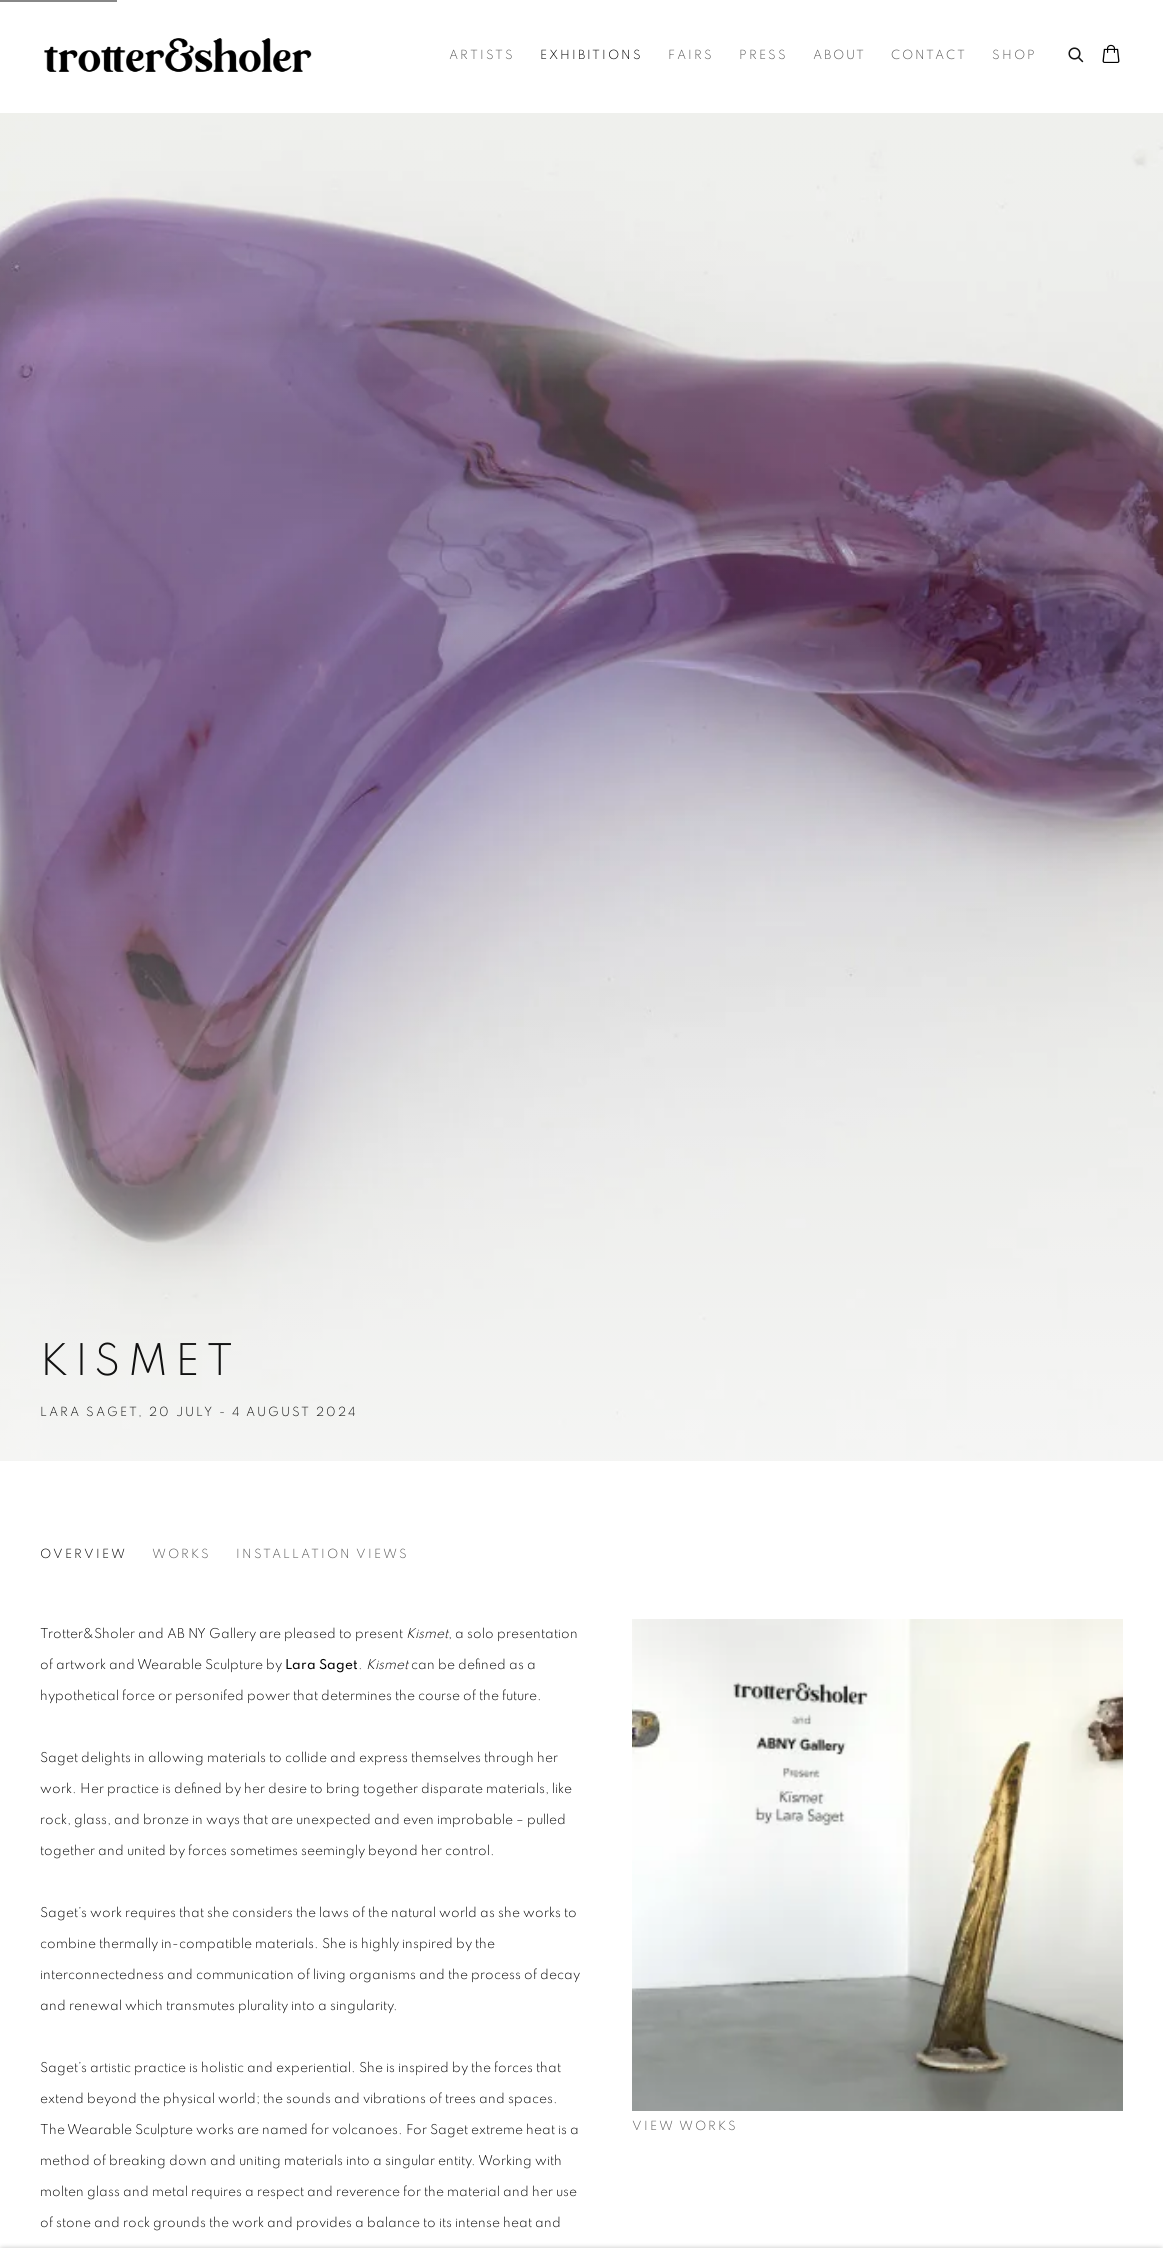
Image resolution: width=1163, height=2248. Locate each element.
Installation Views (322, 1554)
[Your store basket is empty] (1111, 56)
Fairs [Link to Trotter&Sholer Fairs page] (691, 55)
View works (685, 2126)
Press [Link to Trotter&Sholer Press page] (763, 55)
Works (181, 1554)
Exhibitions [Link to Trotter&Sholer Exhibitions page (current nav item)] (591, 55)
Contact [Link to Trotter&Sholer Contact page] (929, 55)
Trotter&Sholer (180, 56)
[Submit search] (1077, 52)
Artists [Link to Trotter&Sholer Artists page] (482, 55)
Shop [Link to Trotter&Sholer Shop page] (1014, 55)
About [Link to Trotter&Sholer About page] (839, 55)
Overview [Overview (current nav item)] (83, 1554)
